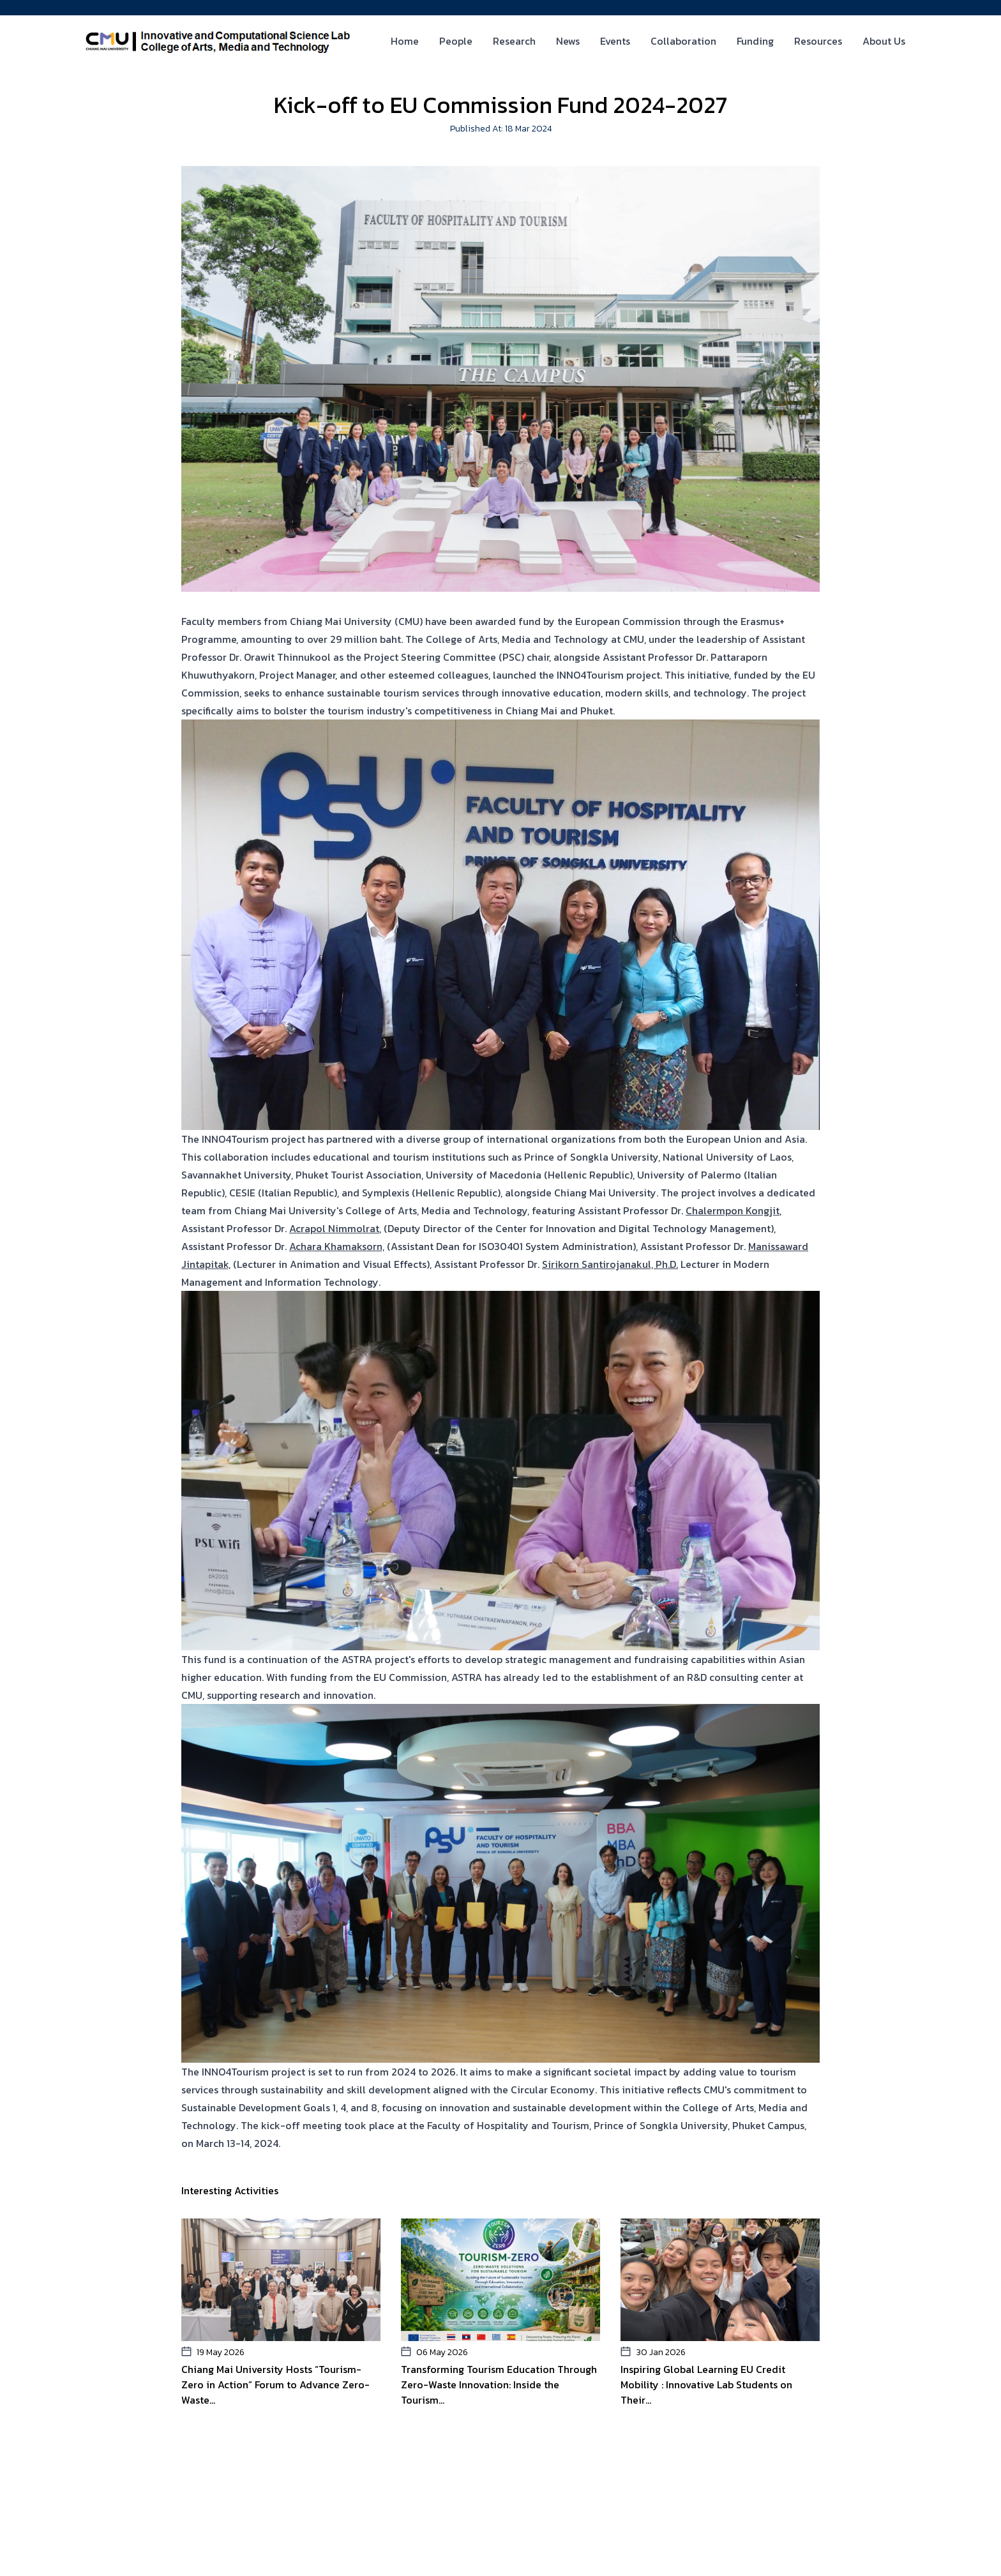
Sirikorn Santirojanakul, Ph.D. (610, 1264)
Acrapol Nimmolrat (334, 1228)
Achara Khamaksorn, (336, 1246)
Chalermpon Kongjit (732, 1210)
